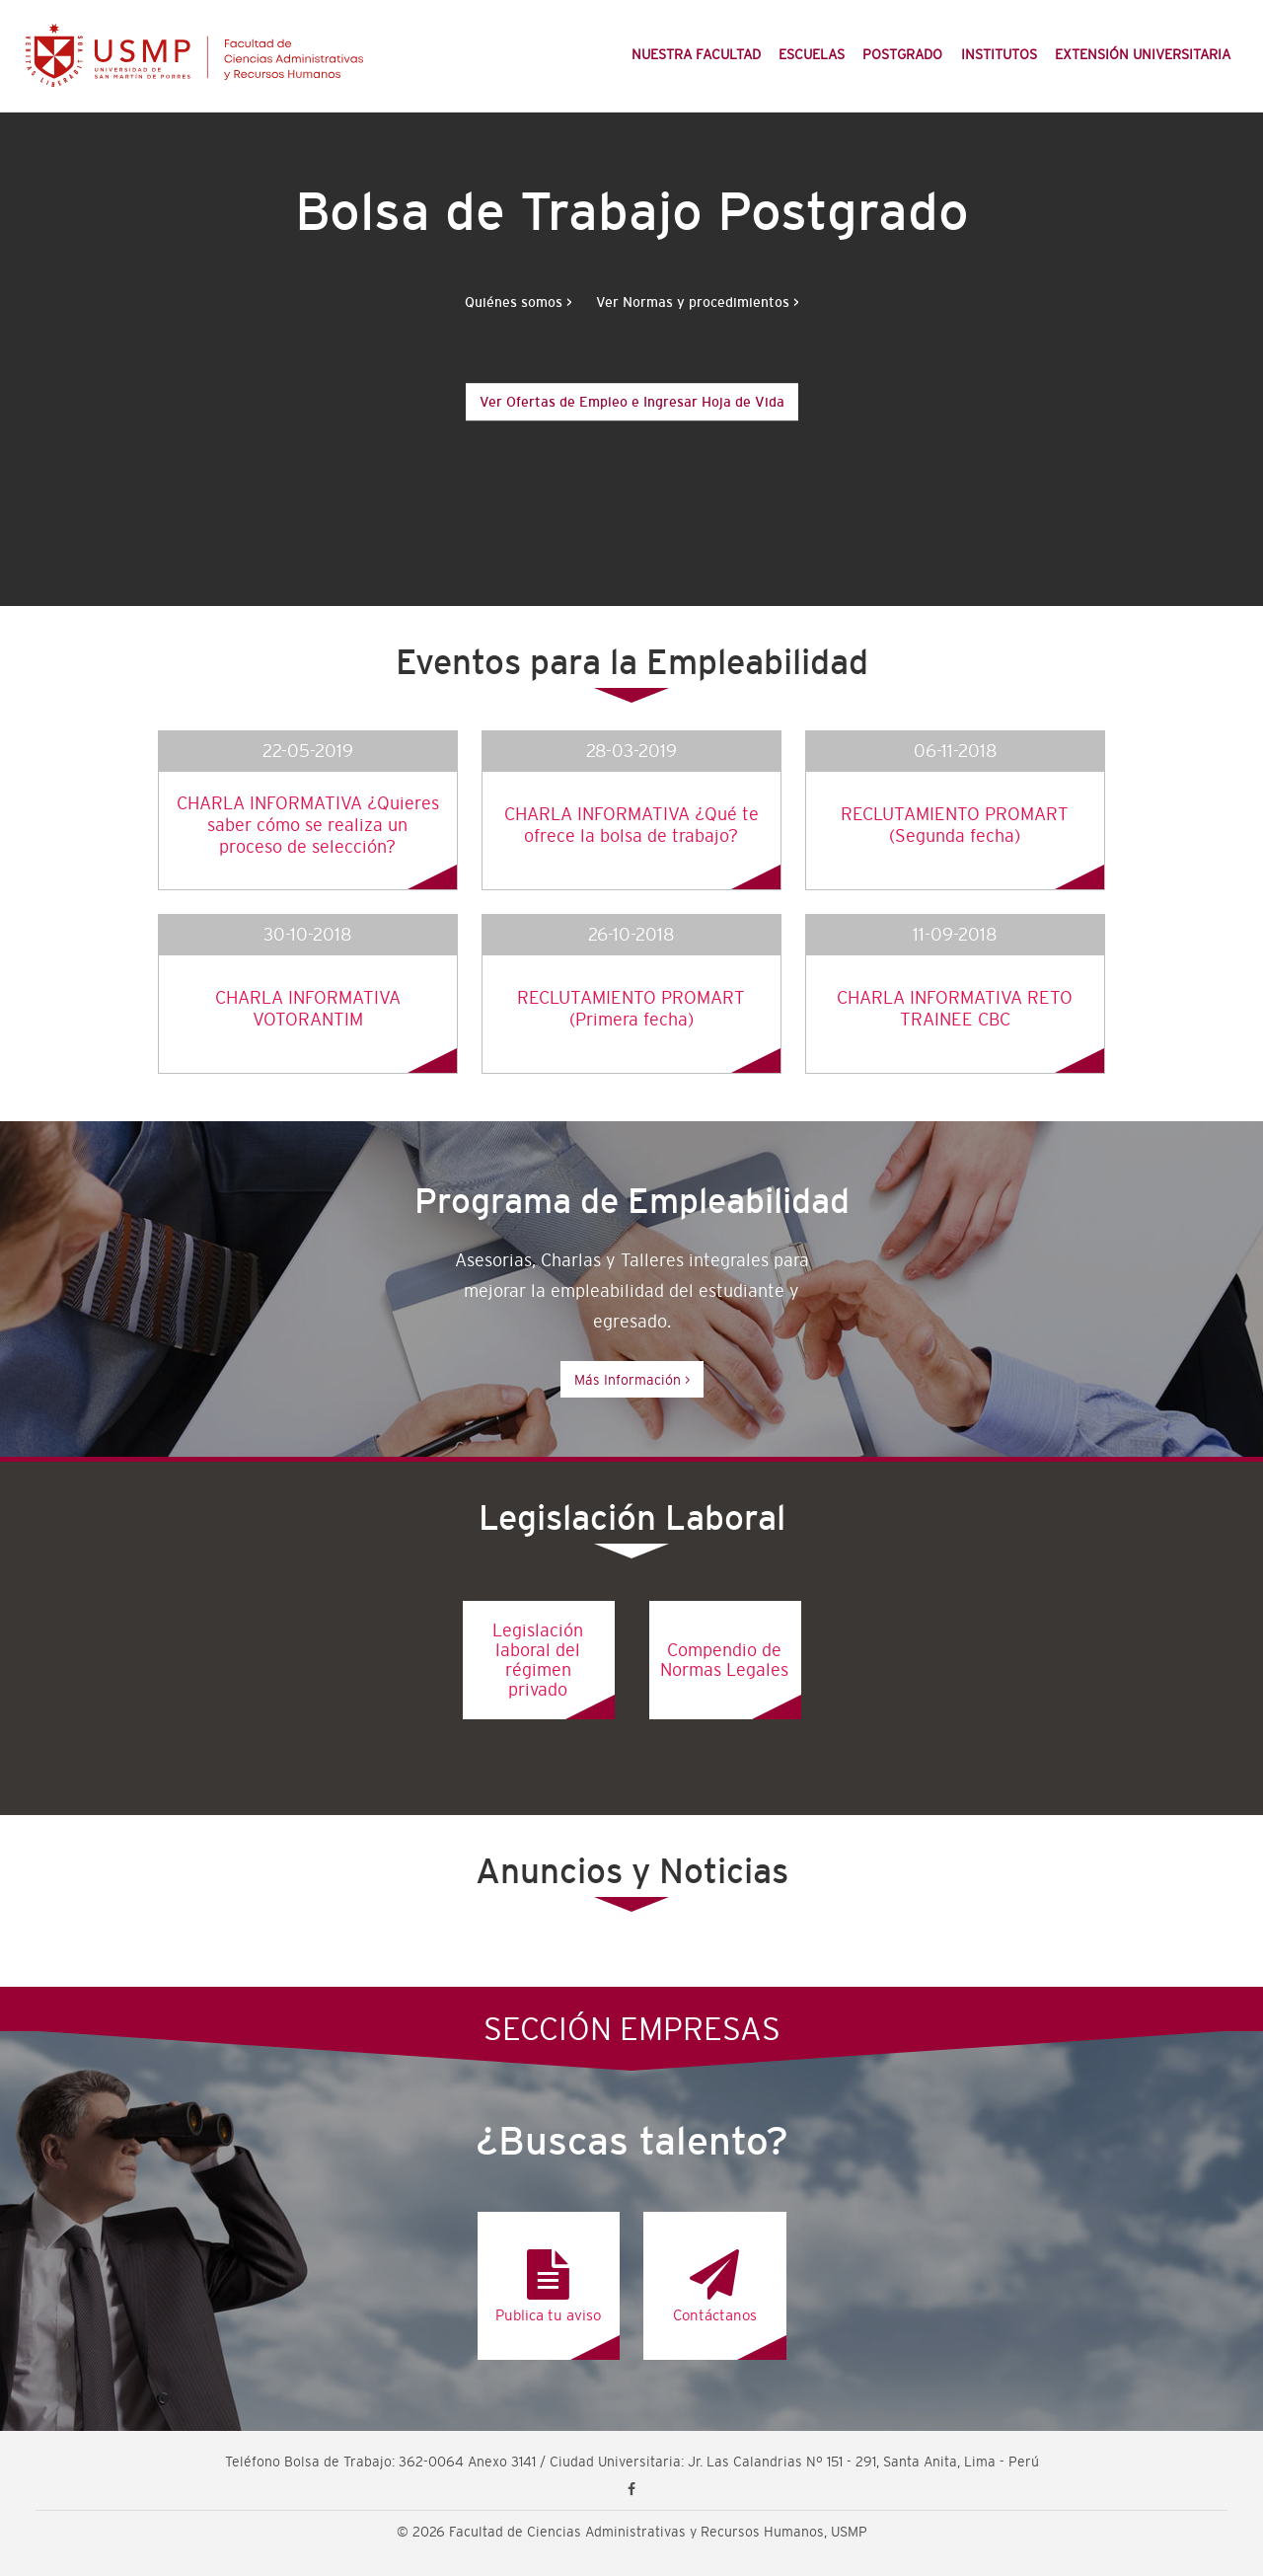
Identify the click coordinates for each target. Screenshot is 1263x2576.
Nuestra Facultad (696, 54)
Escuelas (812, 54)
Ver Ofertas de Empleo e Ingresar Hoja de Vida (632, 402)
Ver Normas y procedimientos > (697, 302)
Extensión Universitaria (1142, 54)
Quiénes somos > (518, 302)
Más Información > (632, 1380)
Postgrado (902, 54)
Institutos (999, 54)
